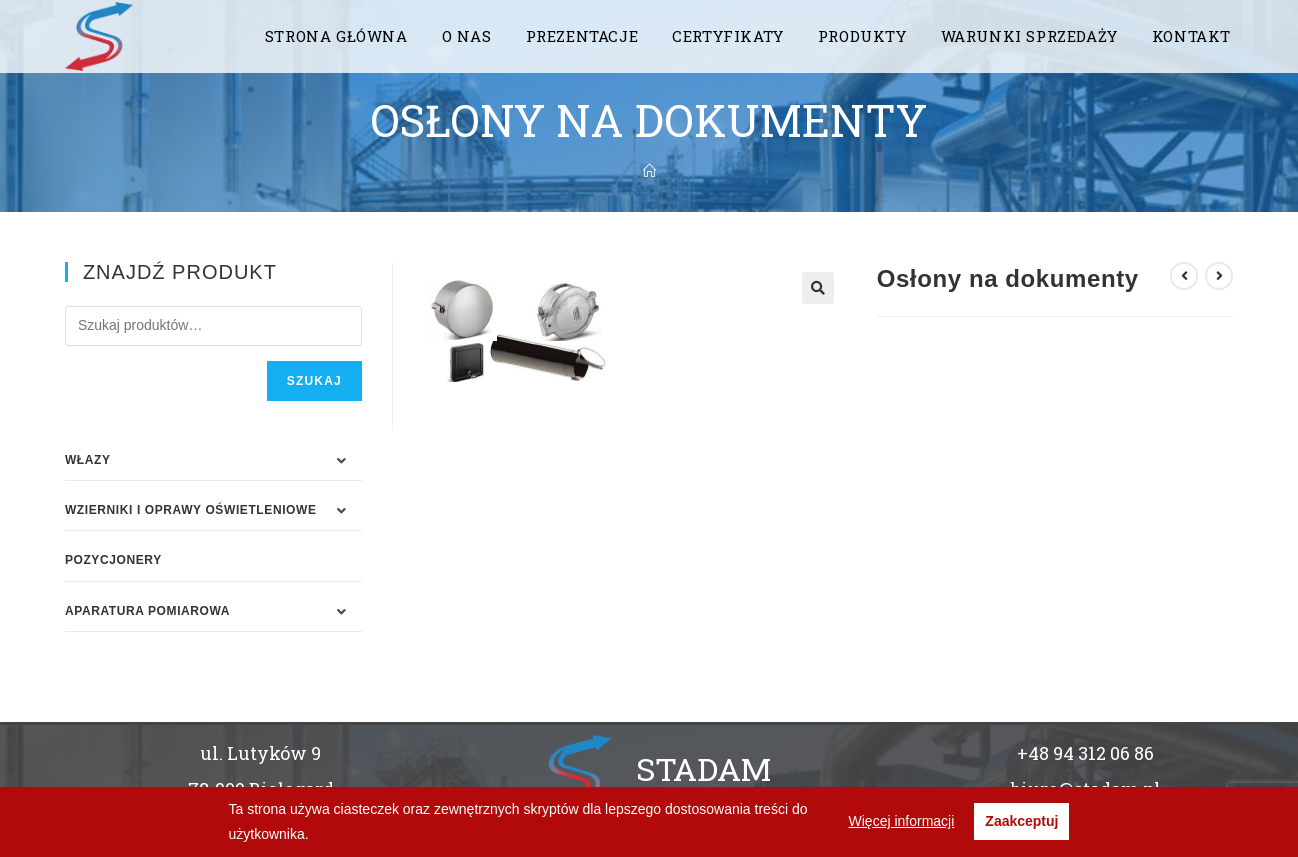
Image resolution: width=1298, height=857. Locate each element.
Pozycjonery (113, 560)
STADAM (703, 768)
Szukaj (314, 381)
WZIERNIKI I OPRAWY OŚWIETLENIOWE (191, 510)
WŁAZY (88, 460)
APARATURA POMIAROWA (147, 611)
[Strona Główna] (649, 171)
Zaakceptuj (1021, 821)
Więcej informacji (902, 821)
